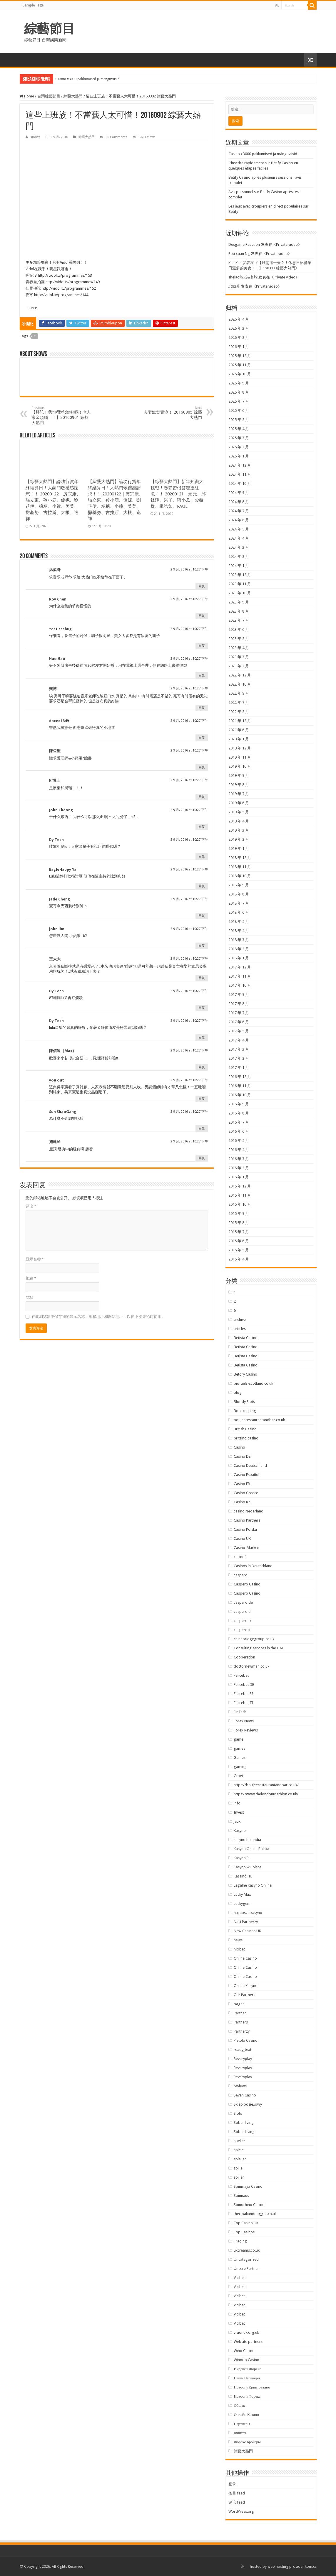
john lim (56, 929)
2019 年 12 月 (239, 748)
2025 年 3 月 (238, 438)
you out (56, 1080)
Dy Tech (56, 839)
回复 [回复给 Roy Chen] (201, 616)
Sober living (244, 2122)
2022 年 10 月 (239, 684)
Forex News (244, 1721)
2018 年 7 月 (238, 903)
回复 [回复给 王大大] (201, 978)
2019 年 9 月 (238, 775)
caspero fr (242, 1620)
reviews (240, 2086)
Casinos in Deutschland (253, 1566)
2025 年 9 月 (238, 383)
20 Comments (116, 137)
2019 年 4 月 (238, 821)
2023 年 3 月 (238, 657)
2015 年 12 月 (239, 1186)
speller (239, 2141)
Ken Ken (235, 263)
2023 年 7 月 (238, 620)
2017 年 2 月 (238, 1058)
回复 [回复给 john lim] (201, 946)
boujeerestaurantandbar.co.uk (259, 1420)
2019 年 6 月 (238, 803)
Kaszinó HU (243, 1876)
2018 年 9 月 (238, 885)
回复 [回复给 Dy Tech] (201, 856)
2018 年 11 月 (239, 867)
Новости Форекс (247, 2396)
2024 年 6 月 (238, 520)
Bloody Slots (244, 1401)
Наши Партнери (247, 2378)
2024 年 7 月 (238, 511)
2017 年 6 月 (238, 1022)
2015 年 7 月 (238, 1232)
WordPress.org (241, 2511)
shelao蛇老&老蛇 (243, 277)
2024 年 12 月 (239, 465)
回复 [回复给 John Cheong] (201, 827)
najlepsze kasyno (248, 1912)
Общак (239, 2405)
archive (240, 1319)
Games (239, 1757)
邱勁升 (234, 286)
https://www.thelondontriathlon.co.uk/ (266, 1794)
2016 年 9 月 (238, 1104)
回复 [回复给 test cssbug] (201, 646)
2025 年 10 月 (239, 374)
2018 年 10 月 (239, 876)
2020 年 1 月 (238, 739)
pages (239, 2004)
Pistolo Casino (246, 2040)
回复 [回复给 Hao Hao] (201, 675)
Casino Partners (247, 1520)
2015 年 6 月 (238, 1241)
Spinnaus (241, 2195)
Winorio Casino (246, 2360)
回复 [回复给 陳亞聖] (201, 767)
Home (27, 96)
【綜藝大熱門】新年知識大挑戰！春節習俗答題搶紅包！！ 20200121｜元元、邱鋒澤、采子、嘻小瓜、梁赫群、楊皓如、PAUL (178, 494)
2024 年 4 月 (238, 538)
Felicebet (241, 1675)
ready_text (242, 2049)
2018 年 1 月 (238, 958)
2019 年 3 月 (238, 830)
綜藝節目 (49, 28)
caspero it (242, 1630)
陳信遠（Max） (62, 1051)
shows (35, 137)
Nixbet (239, 1949)
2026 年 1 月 (238, 346)
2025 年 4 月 (238, 429)
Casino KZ (242, 1502)
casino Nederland (248, 1511)
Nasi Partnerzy (246, 1922)
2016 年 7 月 (238, 1122)
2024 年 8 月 (238, 502)
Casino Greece (246, 1493)
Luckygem (242, 1903)
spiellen (240, 2159)
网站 (29, 1297)
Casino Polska (245, 1529)
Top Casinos (244, 2232)
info (237, 1803)
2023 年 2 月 (238, 666)
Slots (238, 2113)
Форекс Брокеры (247, 2442)
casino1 (240, 1557)
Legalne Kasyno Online (253, 1885)
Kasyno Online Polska (251, 1849)
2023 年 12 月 (239, 575)
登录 (232, 2484)
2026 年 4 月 (238, 319)
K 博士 (54, 780)
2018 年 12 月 (239, 857)
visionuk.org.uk (246, 2332)
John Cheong (61, 810)
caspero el (242, 1611)
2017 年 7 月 (238, 1013)
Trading (240, 2241)
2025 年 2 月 (238, 447)
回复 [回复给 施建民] (201, 1158)
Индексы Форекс (247, 2369)
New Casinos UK (247, 1931)
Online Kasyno (246, 1985)
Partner (240, 2013)
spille (238, 2168)
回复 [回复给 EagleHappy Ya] (201, 886)
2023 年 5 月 (238, 638)
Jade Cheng (59, 899)
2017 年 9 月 (238, 994)
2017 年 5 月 (238, 1031)
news (238, 1940)
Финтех (240, 2433)
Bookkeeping (245, 1411)
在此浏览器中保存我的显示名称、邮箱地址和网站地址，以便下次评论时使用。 (98, 1316)
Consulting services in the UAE (259, 1648)
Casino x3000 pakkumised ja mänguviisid (88, 79)
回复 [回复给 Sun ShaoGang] (201, 1128)
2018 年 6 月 (238, 912)
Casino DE (242, 1456)
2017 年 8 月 (238, 1003)
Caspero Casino (247, 1584)
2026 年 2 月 (238, 337)
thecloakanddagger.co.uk (255, 2214)
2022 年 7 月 (238, 702)
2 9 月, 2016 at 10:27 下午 (189, 569)
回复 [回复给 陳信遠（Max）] (201, 1067)
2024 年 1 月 (238, 565)
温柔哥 (55, 570)
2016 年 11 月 (239, 1086)
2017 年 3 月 (238, 1049)
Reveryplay (243, 2058)
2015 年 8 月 (238, 1222)
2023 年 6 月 (238, 629)
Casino (239, 1447)
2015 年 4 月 (238, 1259)
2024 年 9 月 (238, 492)
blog (238, 1392)
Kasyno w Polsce (247, 1867)
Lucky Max (242, 1894)
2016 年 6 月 (238, 1131)
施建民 (55, 1141)
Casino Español (246, 1474)
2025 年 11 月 (239, 365)
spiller (239, 2177)
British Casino (245, 1429)
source (31, 308)
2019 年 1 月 (238, 848)
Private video (287, 244)
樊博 (53, 688)
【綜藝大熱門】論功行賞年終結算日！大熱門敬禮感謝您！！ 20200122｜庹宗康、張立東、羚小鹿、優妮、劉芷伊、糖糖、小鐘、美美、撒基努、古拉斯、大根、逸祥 (53, 500)
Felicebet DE (244, 1684)
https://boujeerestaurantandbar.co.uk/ (266, 1785)
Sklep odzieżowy (248, 2104)
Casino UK (242, 1538)
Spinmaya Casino (248, 2186)
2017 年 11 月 (239, 976)
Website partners (248, 2341)
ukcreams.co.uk (247, 2250)
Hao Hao (57, 658)
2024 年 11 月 (239, 474)
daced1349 (59, 721)
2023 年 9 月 (238, 602)
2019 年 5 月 (238, 812)
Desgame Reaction (244, 244)
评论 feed (236, 2502)
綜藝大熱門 (73, 96)
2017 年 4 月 (238, 1040)
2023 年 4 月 (238, 648)
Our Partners (244, 1995)
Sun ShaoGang (62, 1111)
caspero (241, 1575)
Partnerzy (242, 2031)
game (238, 1739)
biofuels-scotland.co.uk (253, 1383)
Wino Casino (244, 2350)
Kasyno (240, 1830)
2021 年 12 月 (239, 721)
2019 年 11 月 (239, 757)
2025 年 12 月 (239, 356)
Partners (241, 2022)
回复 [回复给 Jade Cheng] (201, 916)
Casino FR (242, 1484)
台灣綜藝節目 (48, 96)
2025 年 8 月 (238, 392)
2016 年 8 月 (238, 1113)
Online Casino (245, 1958)
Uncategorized (246, 2259)
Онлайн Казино (246, 2414)
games (239, 1748)
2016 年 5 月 (238, 1140)
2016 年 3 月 (238, 1159)
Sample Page (33, 5)
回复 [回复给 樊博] (201, 708)
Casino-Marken (246, 1547)
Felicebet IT (243, 1703)
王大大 (55, 959)
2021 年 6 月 (238, 730)
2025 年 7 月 (238, 401)
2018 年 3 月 (238, 940)
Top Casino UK (246, 2223)
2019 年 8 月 (238, 784)
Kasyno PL (242, 1858)
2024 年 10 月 (239, 483)
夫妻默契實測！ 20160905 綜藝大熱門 (172, 413)
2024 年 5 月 (238, 529)
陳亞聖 (55, 751)
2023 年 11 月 (239, 584)
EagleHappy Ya (62, 869)
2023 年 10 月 (239, 593)
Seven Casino (245, 2095)
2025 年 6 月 (238, 410)
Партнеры (242, 2423)
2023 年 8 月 (238, 611)
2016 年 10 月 (239, 1095)
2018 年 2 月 (238, 949)
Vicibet (239, 2277)
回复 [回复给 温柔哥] (201, 586)
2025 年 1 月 (238, 456)
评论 (31, 1206)
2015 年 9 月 (238, 1213)
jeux (237, 1821)
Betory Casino (245, 1374)
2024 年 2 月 (238, 556)
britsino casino (246, 1438)
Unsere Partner (246, 2268)
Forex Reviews (246, 1730)
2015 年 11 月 (239, 1195)
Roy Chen (57, 599)
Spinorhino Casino (249, 2204)
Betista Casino (246, 1338)
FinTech (240, 1712)
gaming (240, 1766)
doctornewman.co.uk (251, 1666)
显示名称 (35, 1259)
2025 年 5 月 (238, 419)
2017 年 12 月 (239, 967)
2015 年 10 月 (239, 1204)
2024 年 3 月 (238, 547)
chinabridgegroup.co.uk (254, 1639)
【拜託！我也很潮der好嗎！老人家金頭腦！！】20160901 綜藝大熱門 (61, 415)
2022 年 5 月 (238, 711)
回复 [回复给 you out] (201, 1099)
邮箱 (31, 1278)
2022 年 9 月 (238, 693)
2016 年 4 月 (238, 1149)
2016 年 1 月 (238, 1177)
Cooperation (244, 1657)
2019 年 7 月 (238, 794)
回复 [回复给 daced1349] (201, 737)
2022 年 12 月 (239, 675)
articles (240, 1328)
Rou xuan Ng (239, 253)
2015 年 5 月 (238, 1250)
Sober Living (244, 2131)
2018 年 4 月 (238, 930)
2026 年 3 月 (238, 328)
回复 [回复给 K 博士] (201, 797)
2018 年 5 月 (238, 921)
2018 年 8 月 (238, 894)
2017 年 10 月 (239, 985)
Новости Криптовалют (252, 2387)
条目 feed (236, 2493)
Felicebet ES (243, 1693)
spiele (239, 2150)
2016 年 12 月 (239, 1076)
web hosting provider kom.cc (292, 2566)
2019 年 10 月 (239, 766)
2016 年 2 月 (238, 1168)
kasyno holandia (247, 1839)
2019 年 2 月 (238, 839)
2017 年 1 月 (238, 1067)
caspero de (243, 1602)
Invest (239, 1812)
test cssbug (60, 629)
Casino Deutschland (250, 1465)
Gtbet (238, 1776)
